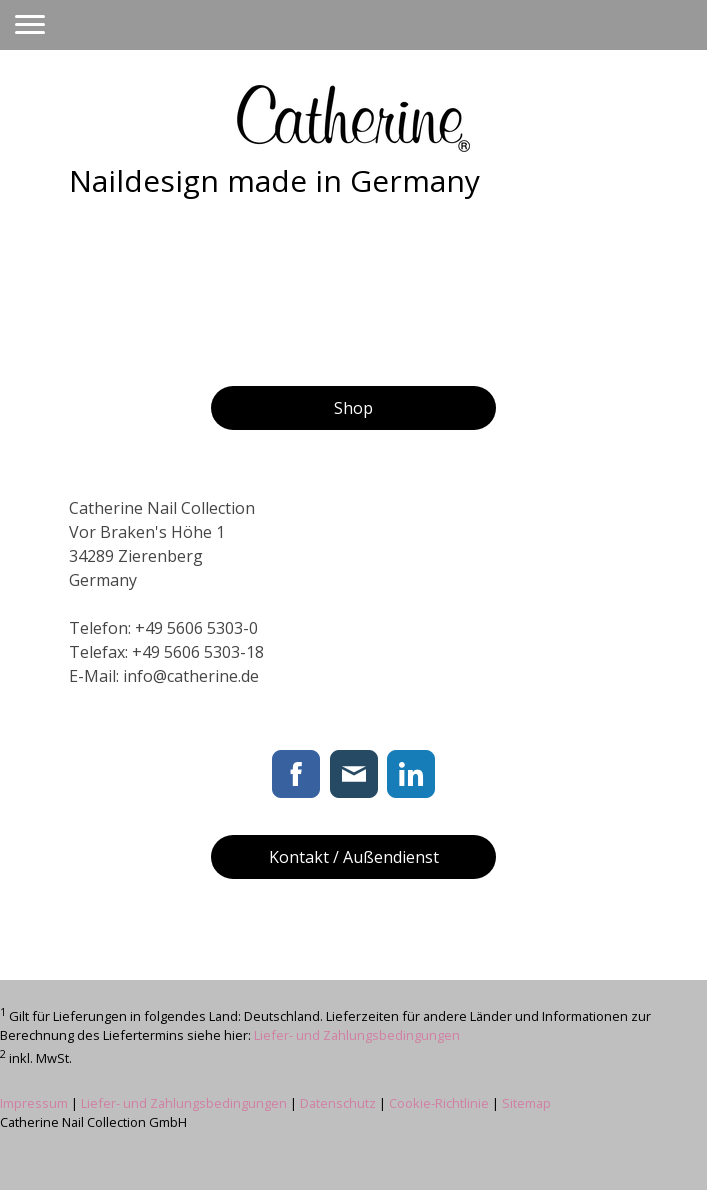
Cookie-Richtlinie (439, 1103)
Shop (353, 408)
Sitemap (526, 1103)
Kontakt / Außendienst (354, 857)
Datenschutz (338, 1103)
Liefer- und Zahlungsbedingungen (357, 1035)
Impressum (34, 1103)
